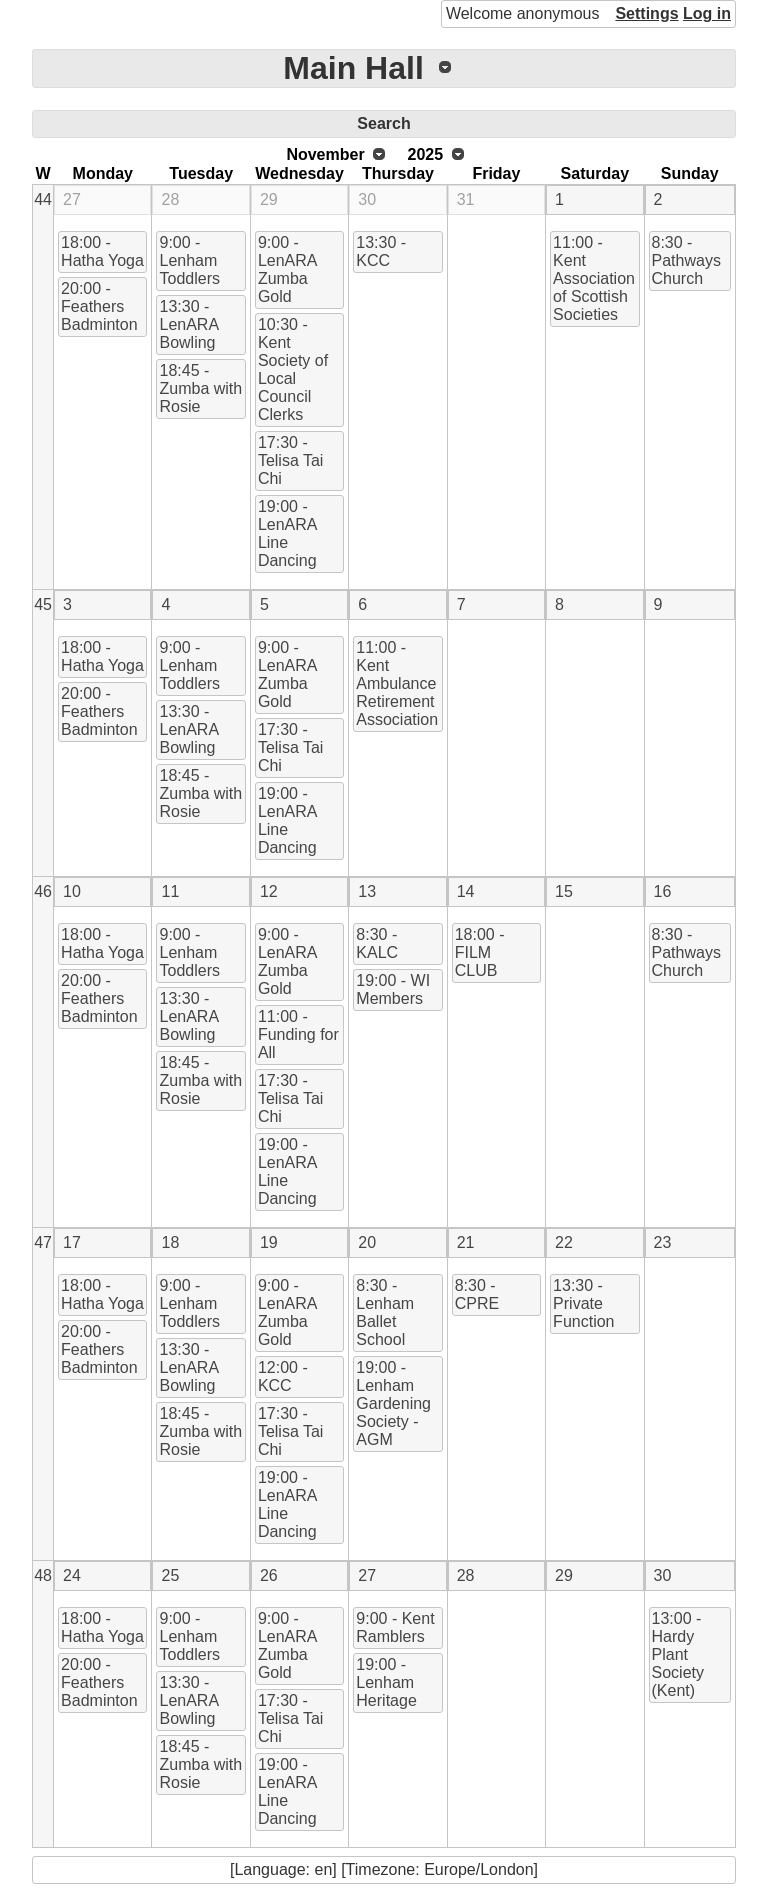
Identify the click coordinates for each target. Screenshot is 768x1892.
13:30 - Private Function (583, 1303)
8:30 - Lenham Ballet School (385, 1312)
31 (466, 199)
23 (663, 1242)
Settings (646, 13)
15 (564, 891)
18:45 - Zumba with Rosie (200, 388)
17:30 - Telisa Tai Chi (291, 460)
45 (43, 604)
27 (72, 199)
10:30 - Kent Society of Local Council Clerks (293, 369)
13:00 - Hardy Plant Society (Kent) (678, 1654)
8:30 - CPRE (477, 1294)
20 (367, 1242)
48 (43, 1575)
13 (367, 891)
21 (466, 1242)
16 (663, 891)
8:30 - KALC (377, 943)
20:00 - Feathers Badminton (99, 306)
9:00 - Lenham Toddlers (189, 260)
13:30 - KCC (381, 251)
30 (367, 199)
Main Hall (353, 68)
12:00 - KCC (283, 1376)
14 (466, 891)
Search (383, 123)
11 (170, 891)
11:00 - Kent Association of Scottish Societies (594, 278)
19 (269, 1242)
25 (170, 1575)
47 (43, 1242)
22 (564, 1242)
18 (170, 1242)
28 (170, 199)
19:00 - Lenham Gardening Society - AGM (393, 1403)
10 (72, 891)
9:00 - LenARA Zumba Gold (288, 269)
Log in (707, 13)
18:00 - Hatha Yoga (102, 251)
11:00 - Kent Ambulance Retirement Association (397, 683)
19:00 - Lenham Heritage (386, 1682)
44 (43, 199)
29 (269, 199)
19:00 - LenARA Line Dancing (288, 533)
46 (43, 891)
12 (269, 891)
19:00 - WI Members (393, 989)
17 (72, 1242)
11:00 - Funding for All (298, 1034)
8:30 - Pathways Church (686, 260)
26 (269, 1575)
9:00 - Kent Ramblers (395, 1627)
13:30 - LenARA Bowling (189, 324)
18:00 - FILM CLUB (480, 952)
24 (72, 1575)
